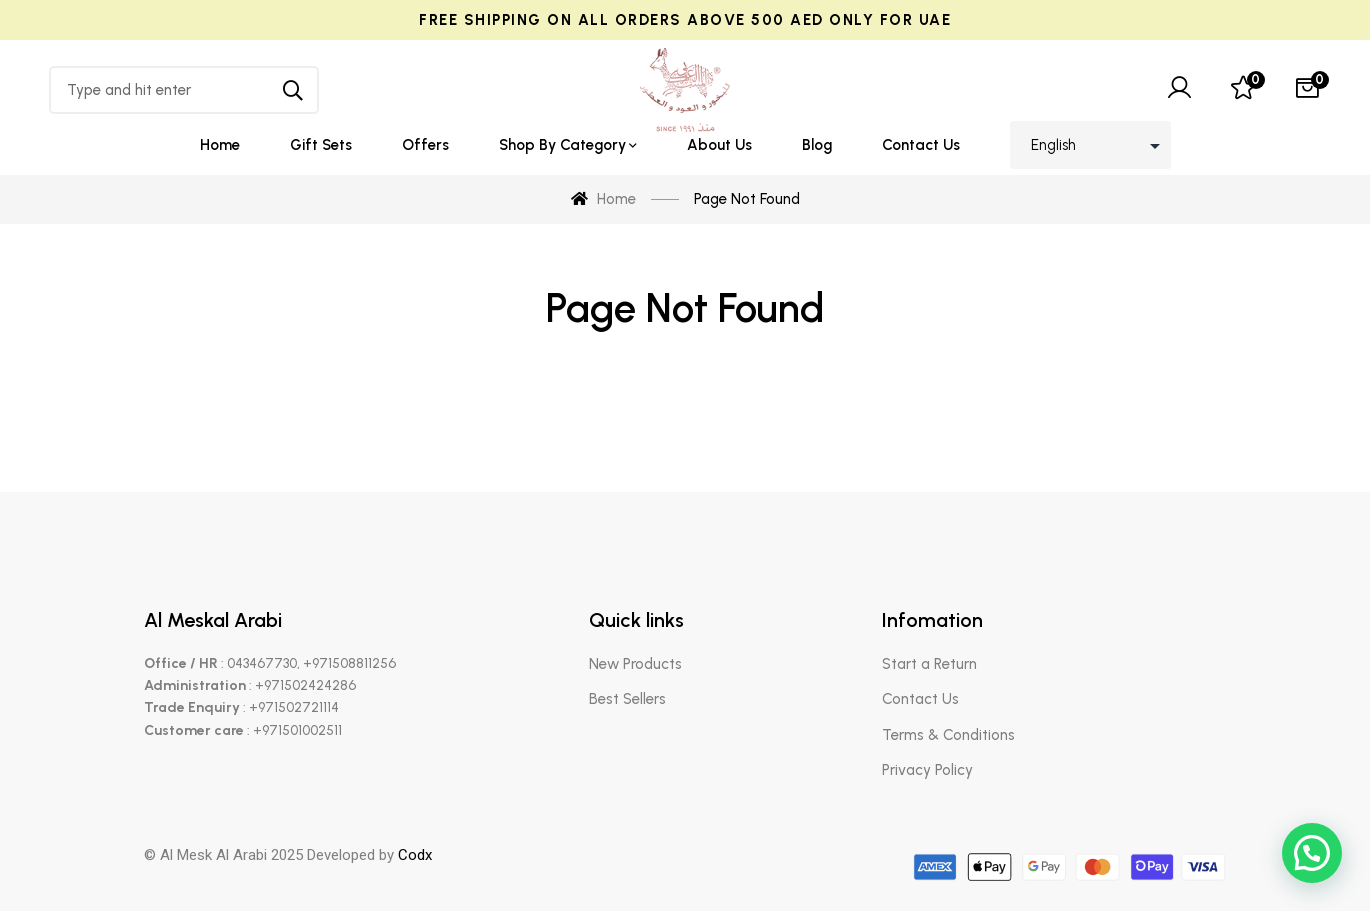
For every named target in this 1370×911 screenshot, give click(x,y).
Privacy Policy (927, 770)
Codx (415, 855)
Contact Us (920, 699)
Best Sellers (627, 699)
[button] (1312, 853)
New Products (635, 664)
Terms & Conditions (948, 735)
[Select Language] (1090, 145)
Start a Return (929, 664)
